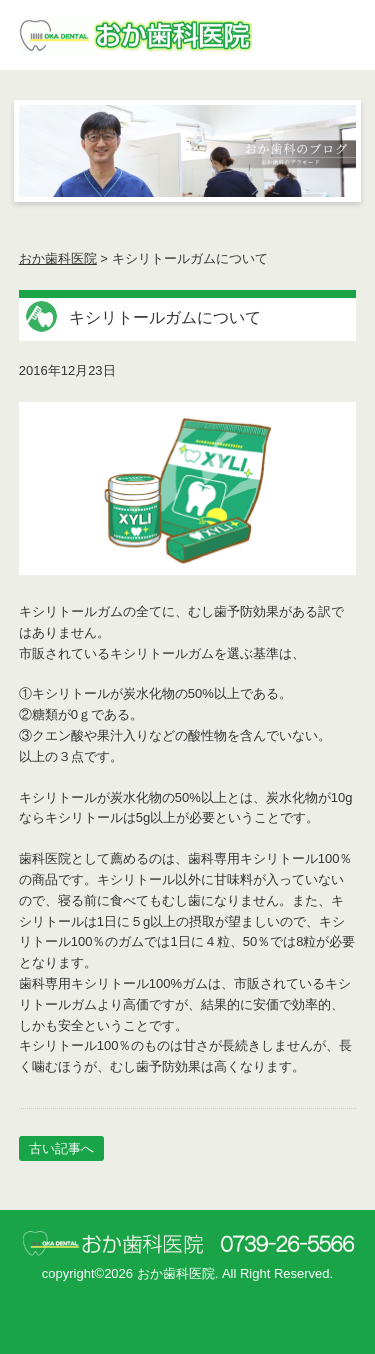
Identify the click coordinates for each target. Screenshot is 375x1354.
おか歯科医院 (58, 258)
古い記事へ (61, 1148)
